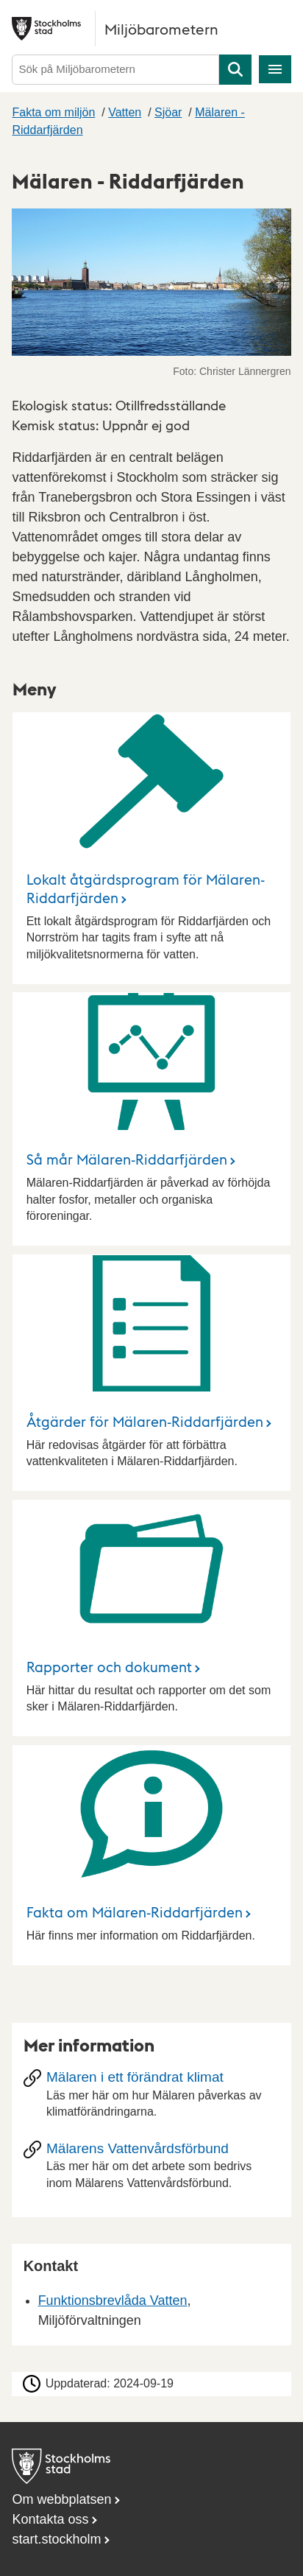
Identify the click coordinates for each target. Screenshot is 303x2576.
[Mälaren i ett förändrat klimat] (152, 2099)
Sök (235, 70)
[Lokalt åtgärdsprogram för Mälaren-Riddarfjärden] (151, 848)
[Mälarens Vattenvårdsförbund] (152, 2170)
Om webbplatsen (61, 2499)
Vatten (124, 112)
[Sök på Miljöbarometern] (115, 70)
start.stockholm (56, 2539)
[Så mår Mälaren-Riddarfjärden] (151, 1119)
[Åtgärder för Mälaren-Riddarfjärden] (151, 1372)
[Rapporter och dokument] (151, 1618)
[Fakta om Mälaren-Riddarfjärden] (151, 1855)
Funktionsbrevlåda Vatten (113, 2300)
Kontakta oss (50, 2519)
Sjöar (168, 112)
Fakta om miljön (53, 112)
